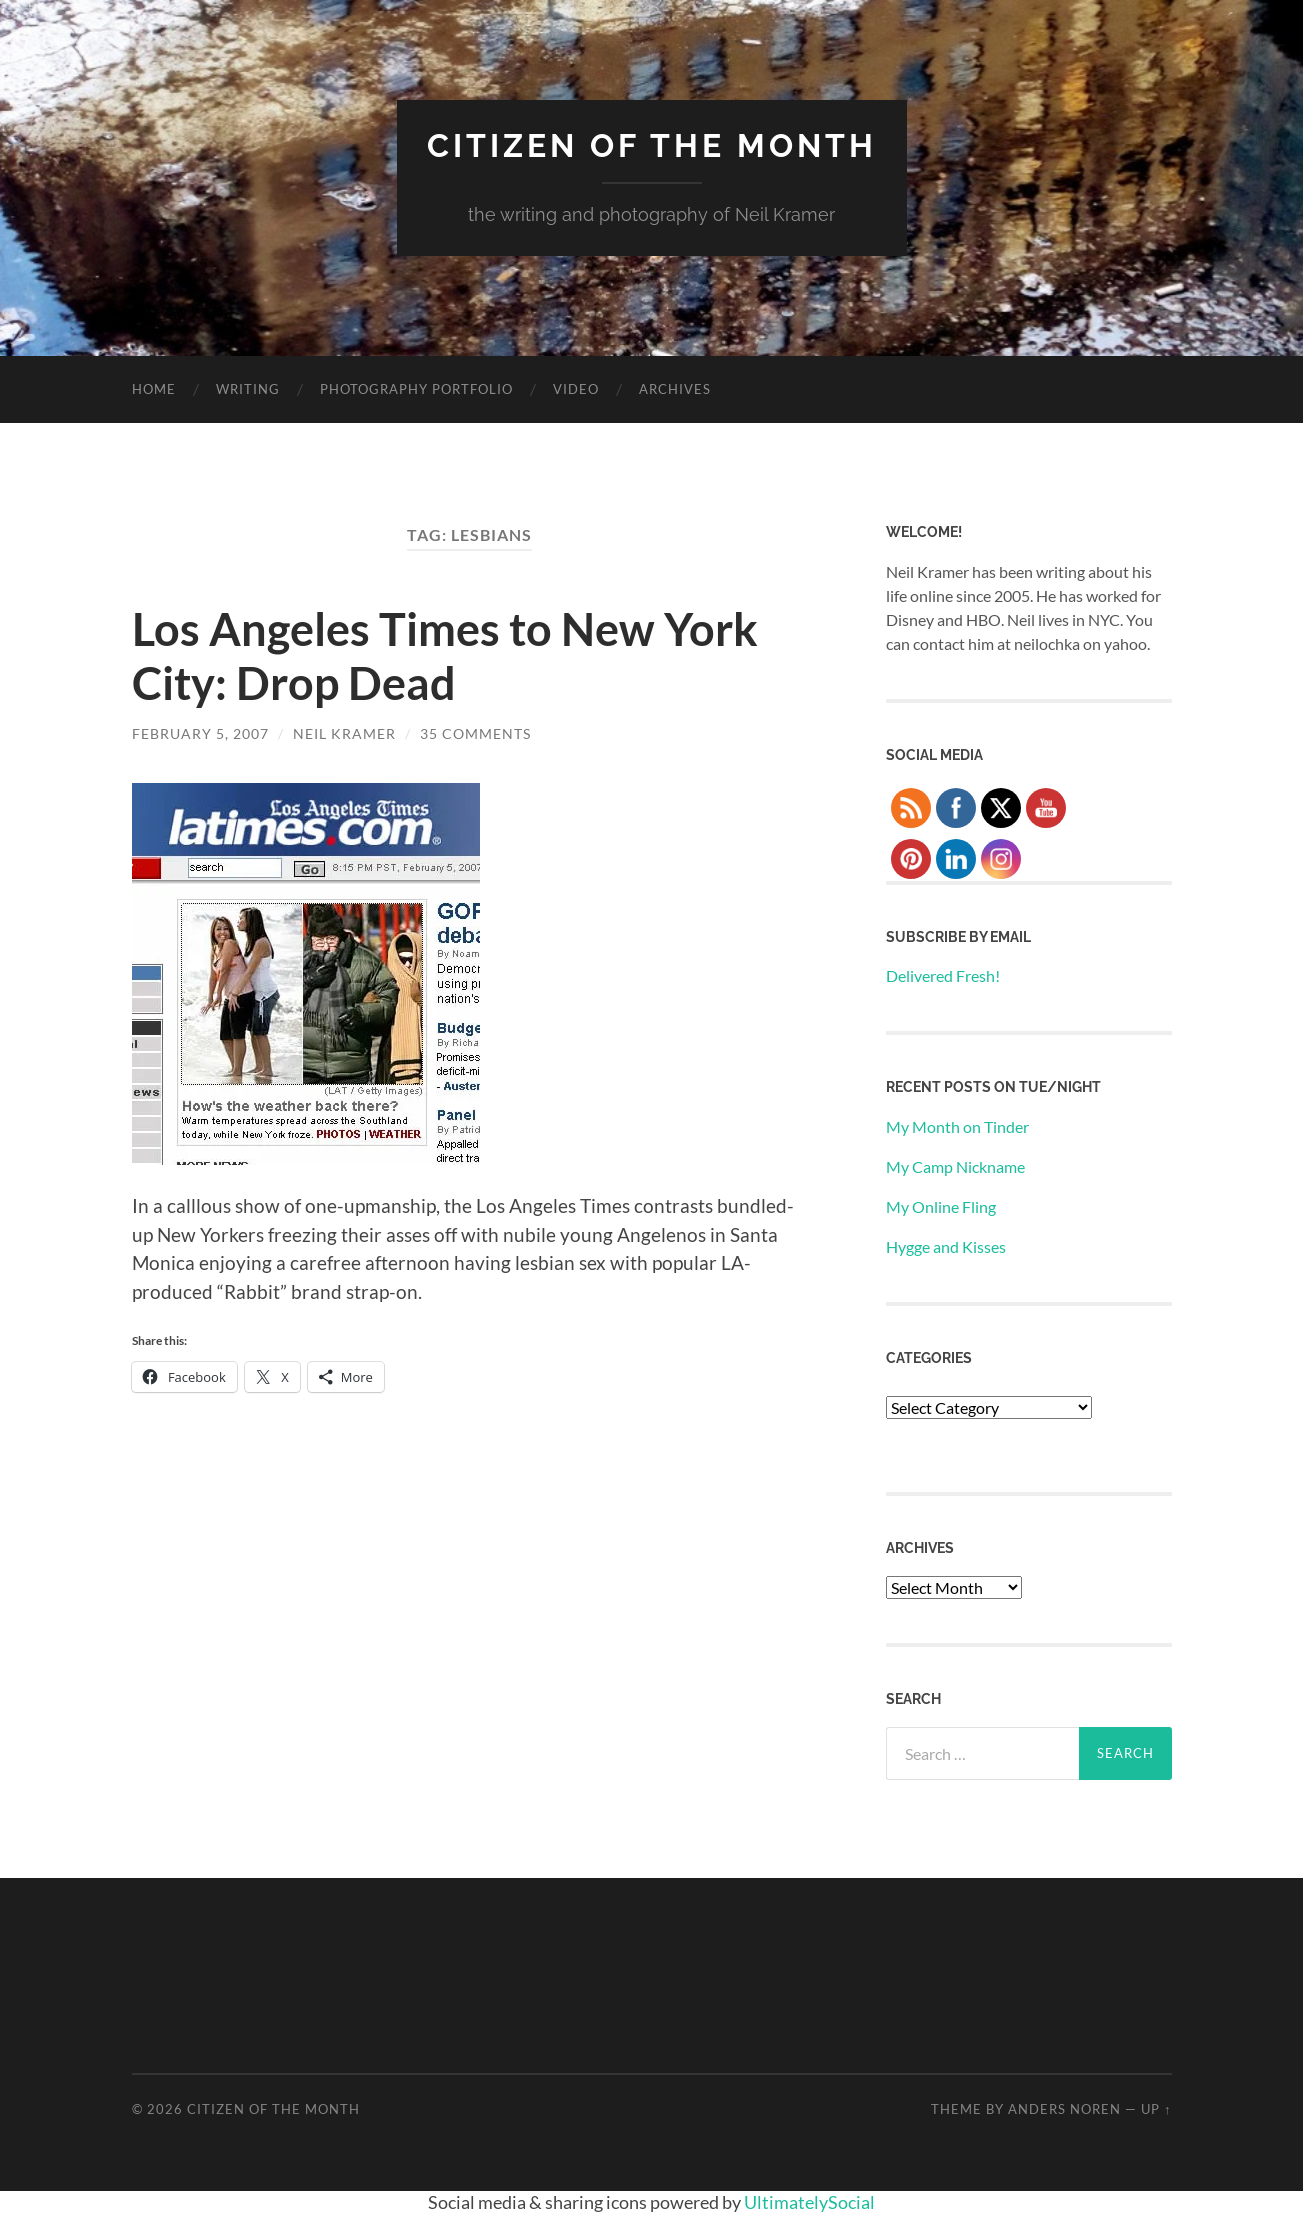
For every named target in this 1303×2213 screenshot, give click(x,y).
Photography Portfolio (416, 389)
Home (154, 389)
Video (576, 389)
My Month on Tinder (957, 1126)
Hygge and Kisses (946, 1246)
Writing (248, 389)
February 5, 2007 (200, 733)
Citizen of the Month (652, 145)
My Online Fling (941, 1206)
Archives (675, 389)
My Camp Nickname (955, 1166)
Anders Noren (1064, 2109)
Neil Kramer (344, 733)
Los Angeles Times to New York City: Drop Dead (445, 656)
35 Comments (475, 733)
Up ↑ (1156, 2109)
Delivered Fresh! (943, 975)
